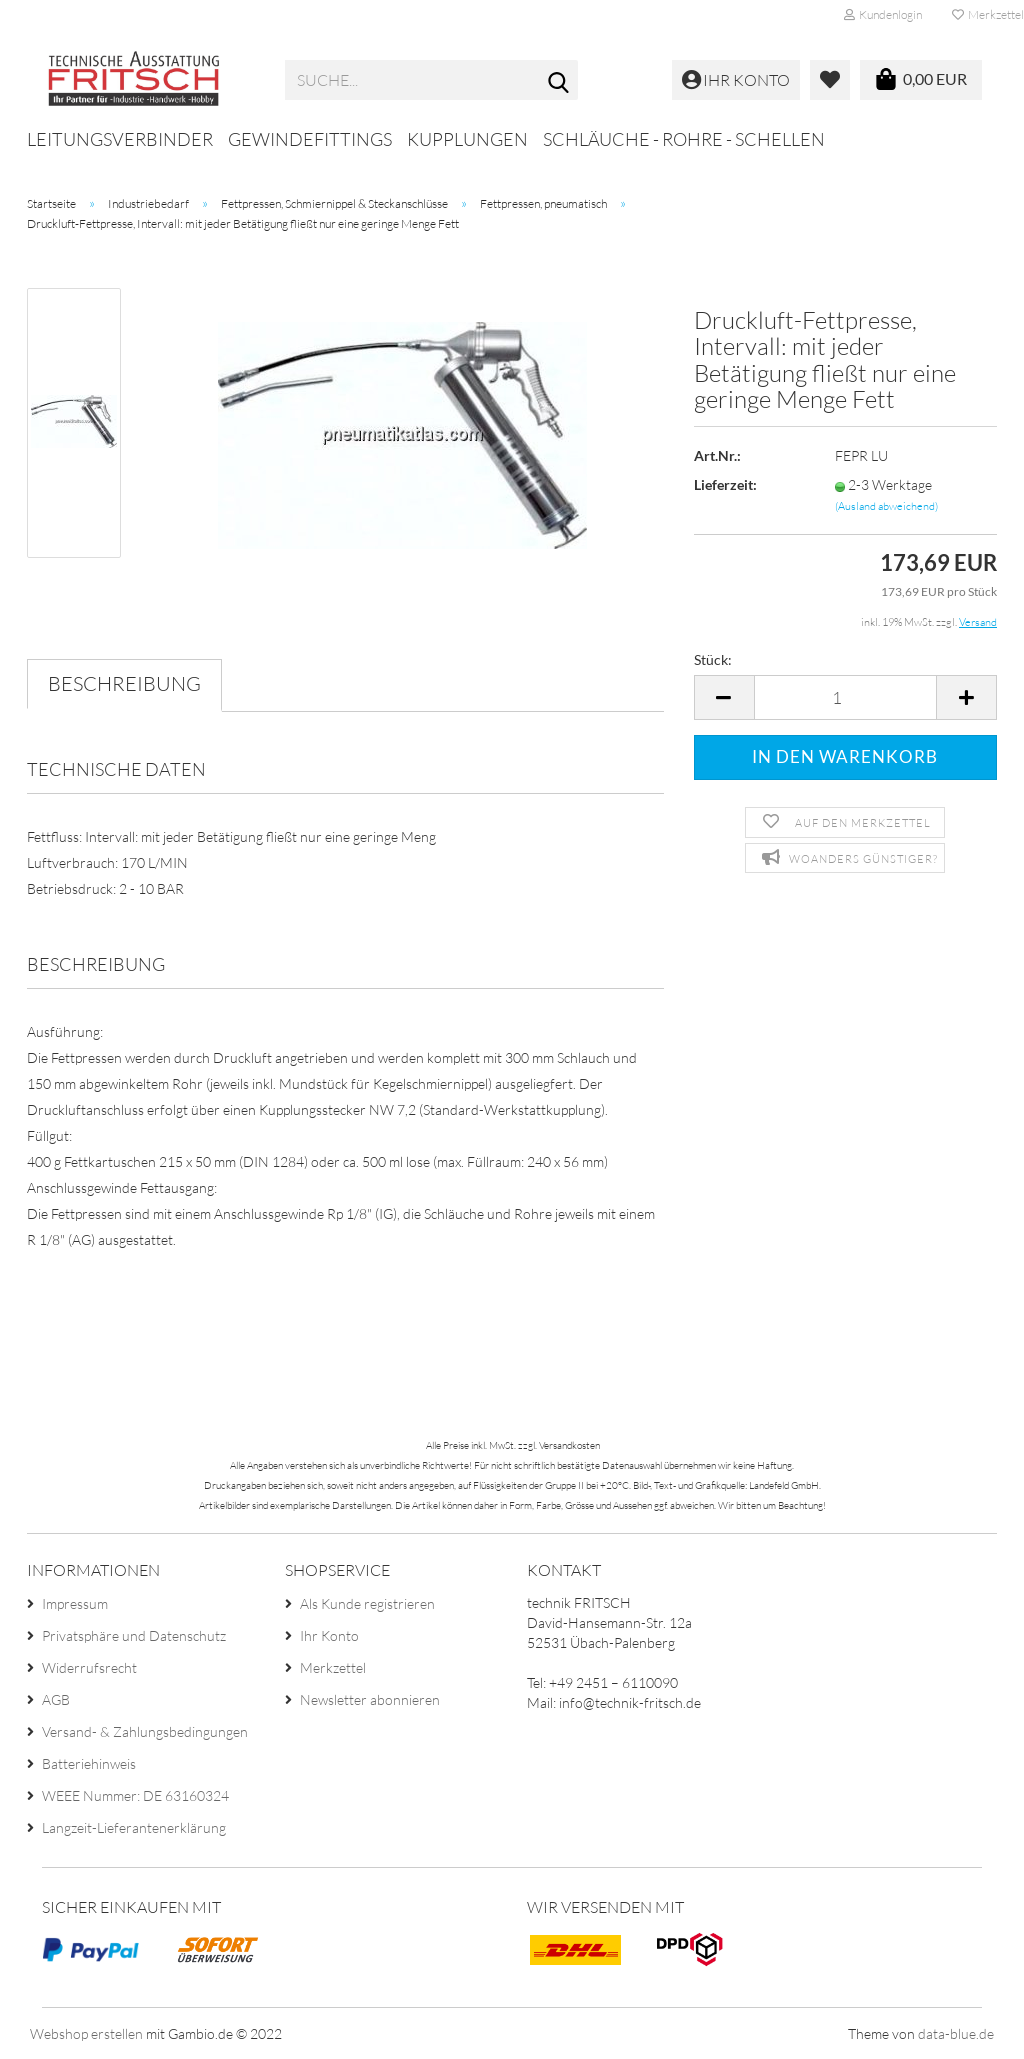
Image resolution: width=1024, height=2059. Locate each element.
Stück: (713, 659)
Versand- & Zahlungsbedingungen (145, 1731)
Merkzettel (333, 1667)
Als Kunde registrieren (367, 1603)
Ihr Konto (329, 1635)
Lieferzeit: (725, 484)
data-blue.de (956, 2033)
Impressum (75, 1603)
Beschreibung (124, 683)
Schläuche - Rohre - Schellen (684, 139)
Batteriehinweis (89, 1763)
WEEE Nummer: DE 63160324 (135, 1795)
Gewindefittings (310, 139)
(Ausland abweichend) (886, 506)
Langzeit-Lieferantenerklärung (134, 1827)
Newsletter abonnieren (370, 1699)
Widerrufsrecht (89, 1667)
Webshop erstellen (86, 2033)
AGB (56, 1699)
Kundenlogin (883, 14)
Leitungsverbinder (120, 139)
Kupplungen (467, 139)
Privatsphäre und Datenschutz (134, 1635)
